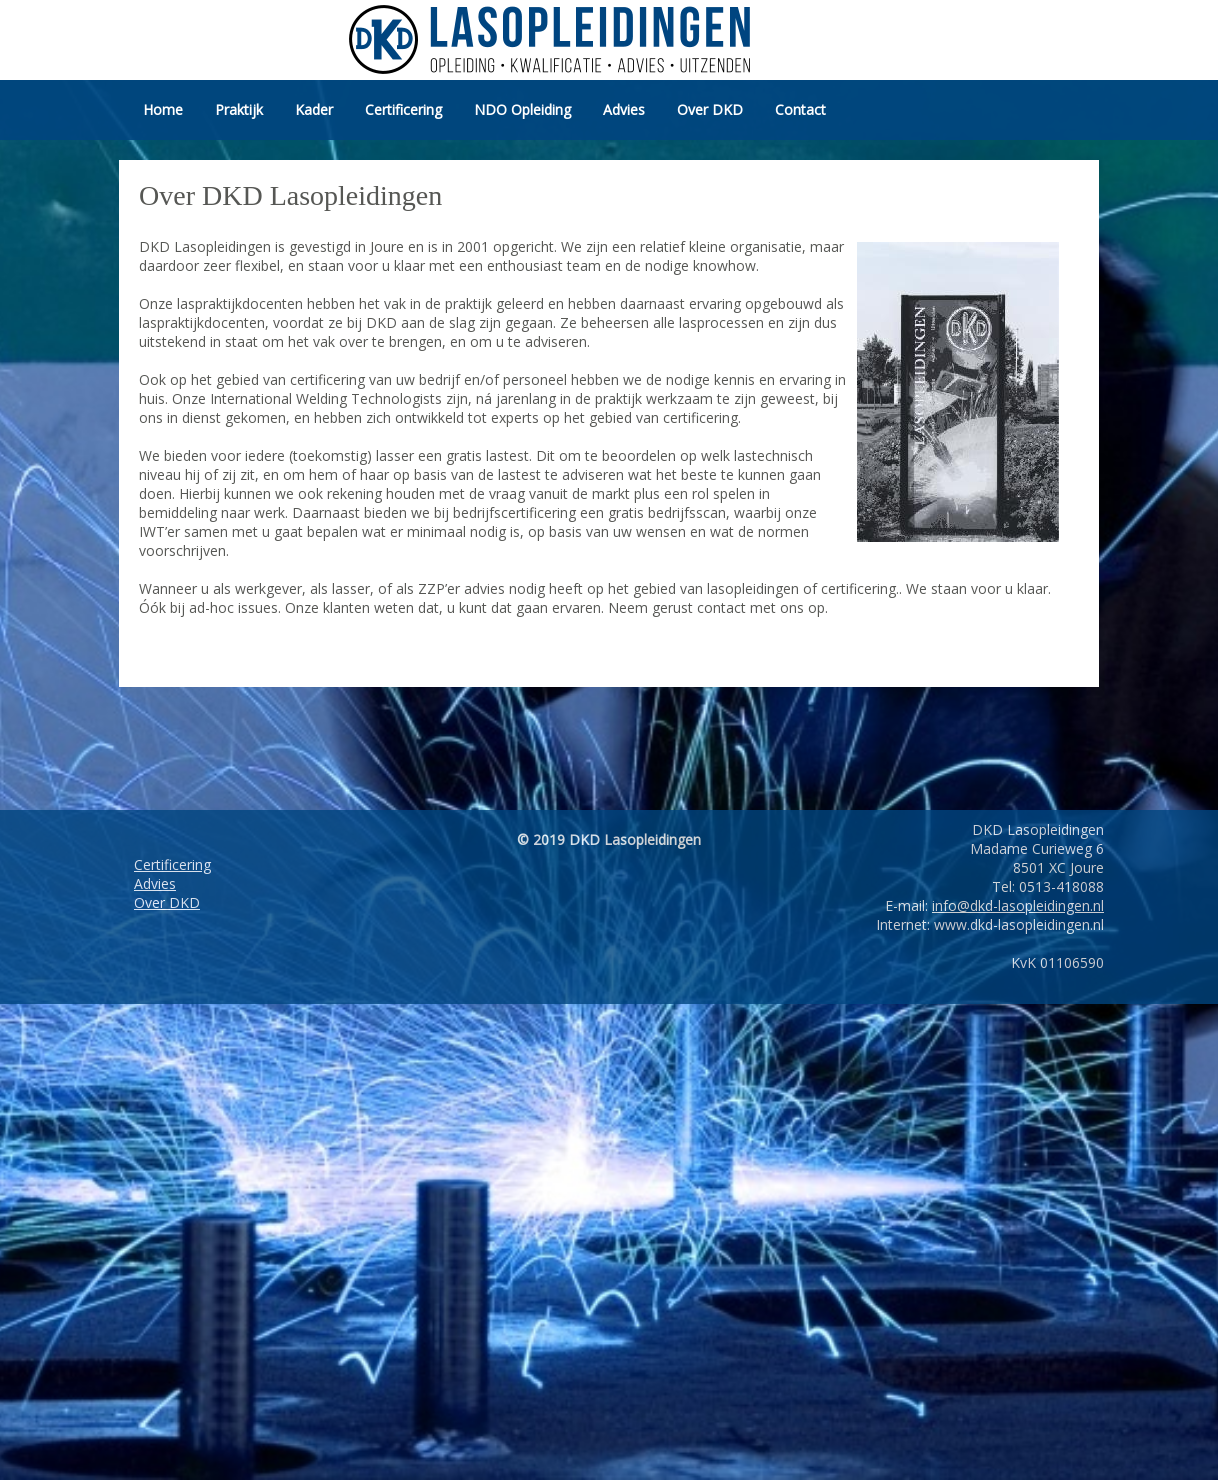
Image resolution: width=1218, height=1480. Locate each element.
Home (163, 109)
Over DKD (710, 109)
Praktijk (239, 109)
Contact (800, 109)
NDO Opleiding (522, 109)
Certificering (403, 109)
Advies (624, 109)
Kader (314, 109)
